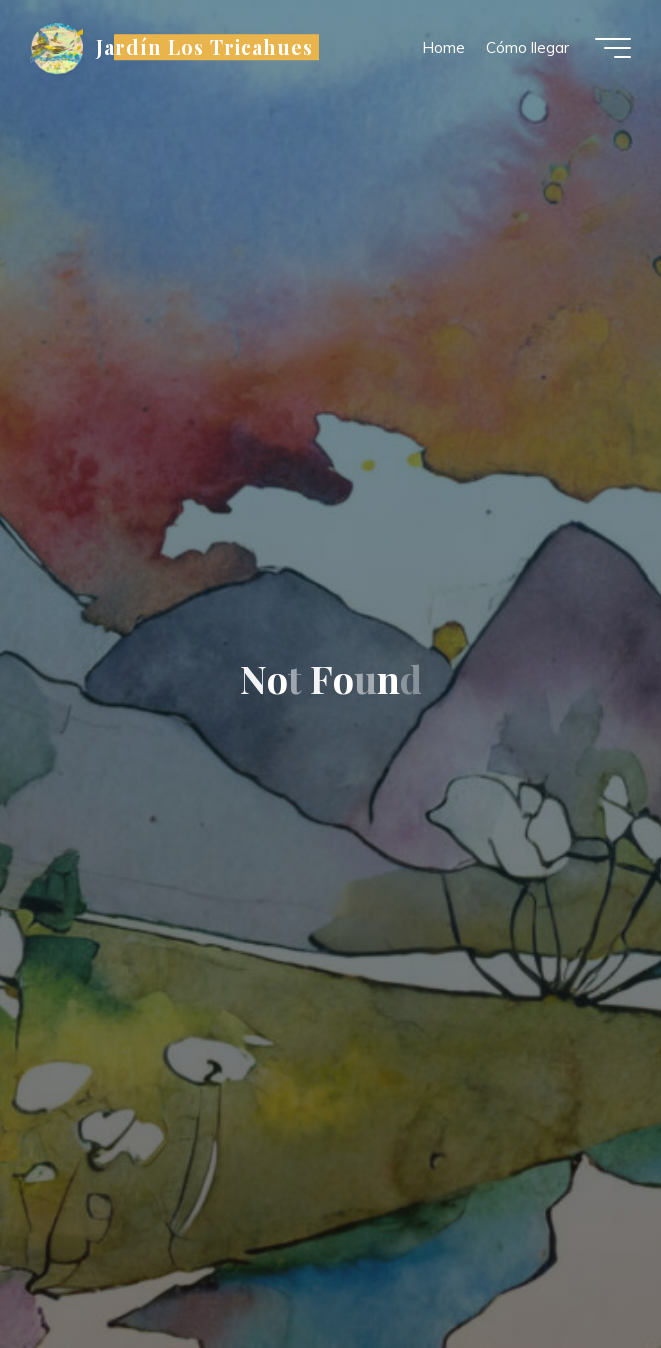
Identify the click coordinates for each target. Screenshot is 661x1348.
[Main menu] (613, 48)
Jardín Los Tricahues (204, 47)
